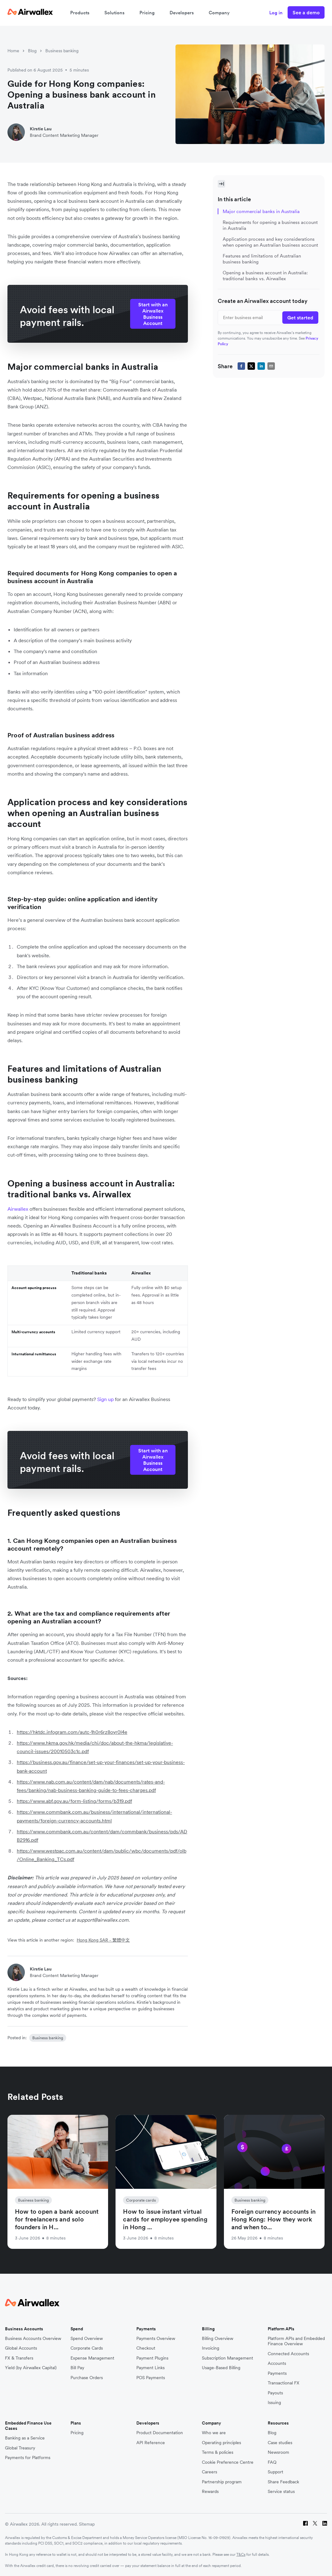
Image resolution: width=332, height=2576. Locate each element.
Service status (281, 2491)
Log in (276, 13)
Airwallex (17, 1209)
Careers (209, 2472)
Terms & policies (217, 2452)
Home (13, 50)
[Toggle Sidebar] (221, 184)
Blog (32, 50)
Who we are (214, 2432)
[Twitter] (315, 2524)
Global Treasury (20, 2448)
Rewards (210, 2491)
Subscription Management (227, 2358)
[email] (271, 366)
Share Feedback (283, 2482)
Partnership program (222, 2482)
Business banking (62, 50)
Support (275, 2472)
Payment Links (150, 2367)
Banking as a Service (25, 2438)
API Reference (150, 2442)
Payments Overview (155, 2338)
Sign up (106, 1399)
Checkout (145, 2348)
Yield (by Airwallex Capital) (31, 2367)
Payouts (275, 2393)
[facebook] (241, 366)
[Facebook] (305, 2524)
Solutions (114, 13)
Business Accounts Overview (33, 2338)
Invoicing (210, 2348)
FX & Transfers (19, 2358)
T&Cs (240, 2554)
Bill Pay (77, 2367)
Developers (182, 13)
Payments (277, 2373)
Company (219, 13)
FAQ (272, 2462)
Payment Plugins (152, 2358)
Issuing (274, 2402)
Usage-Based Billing (221, 2367)
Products (79, 13)
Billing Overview (217, 2338)
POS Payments (150, 2377)
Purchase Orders (86, 2377)
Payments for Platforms (27, 2457)
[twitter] (251, 366)
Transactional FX (283, 2383)
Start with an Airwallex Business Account (153, 313)
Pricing (147, 13)
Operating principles (221, 2442)
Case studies (280, 2442)
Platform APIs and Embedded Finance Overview (296, 2341)
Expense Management (92, 2358)
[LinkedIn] (324, 2524)
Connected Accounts (288, 2353)
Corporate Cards (86, 2348)
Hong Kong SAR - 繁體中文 (103, 1940)
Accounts (277, 2363)
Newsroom (278, 2452)
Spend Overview (86, 2338)
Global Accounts (21, 2348)
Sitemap (87, 2524)
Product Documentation (159, 2432)
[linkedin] (261, 366)
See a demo (306, 12)
